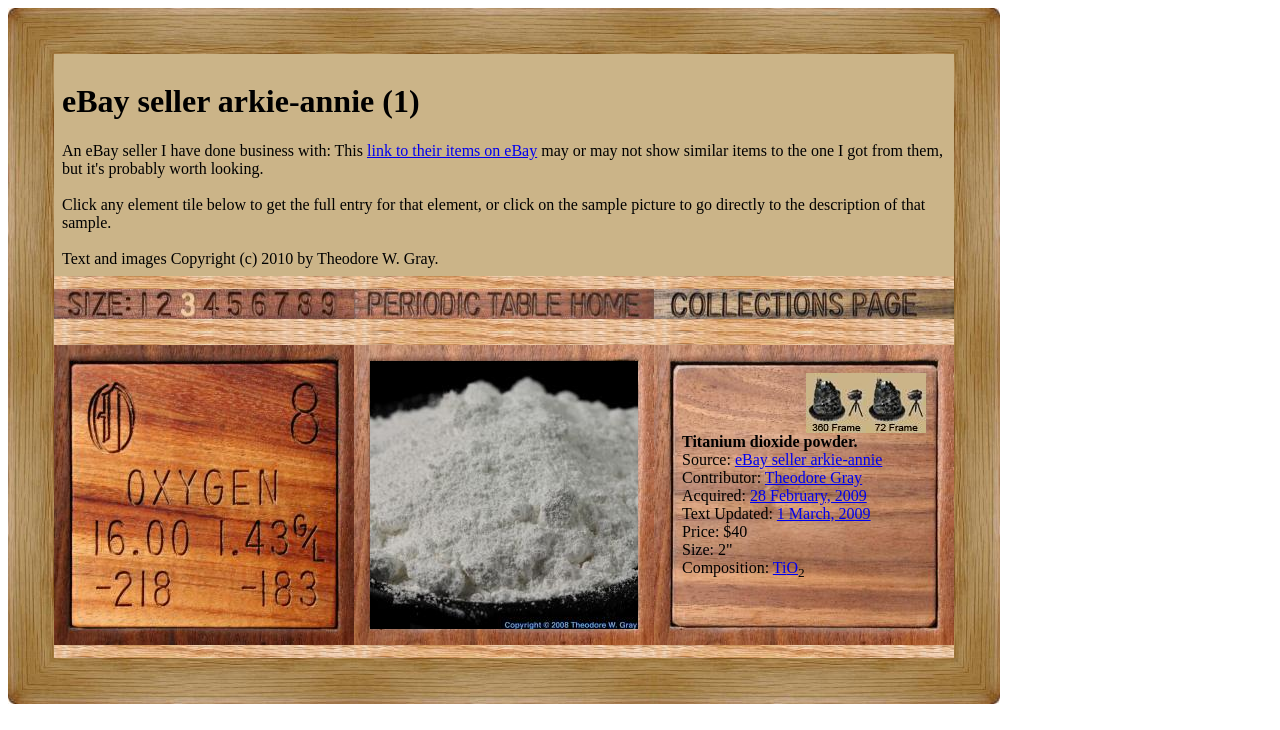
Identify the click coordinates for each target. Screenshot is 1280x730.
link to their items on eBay (452, 150)
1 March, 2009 (824, 513)
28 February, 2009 (808, 495)
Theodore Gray (813, 477)
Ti (780, 567)
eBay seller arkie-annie (808, 459)
